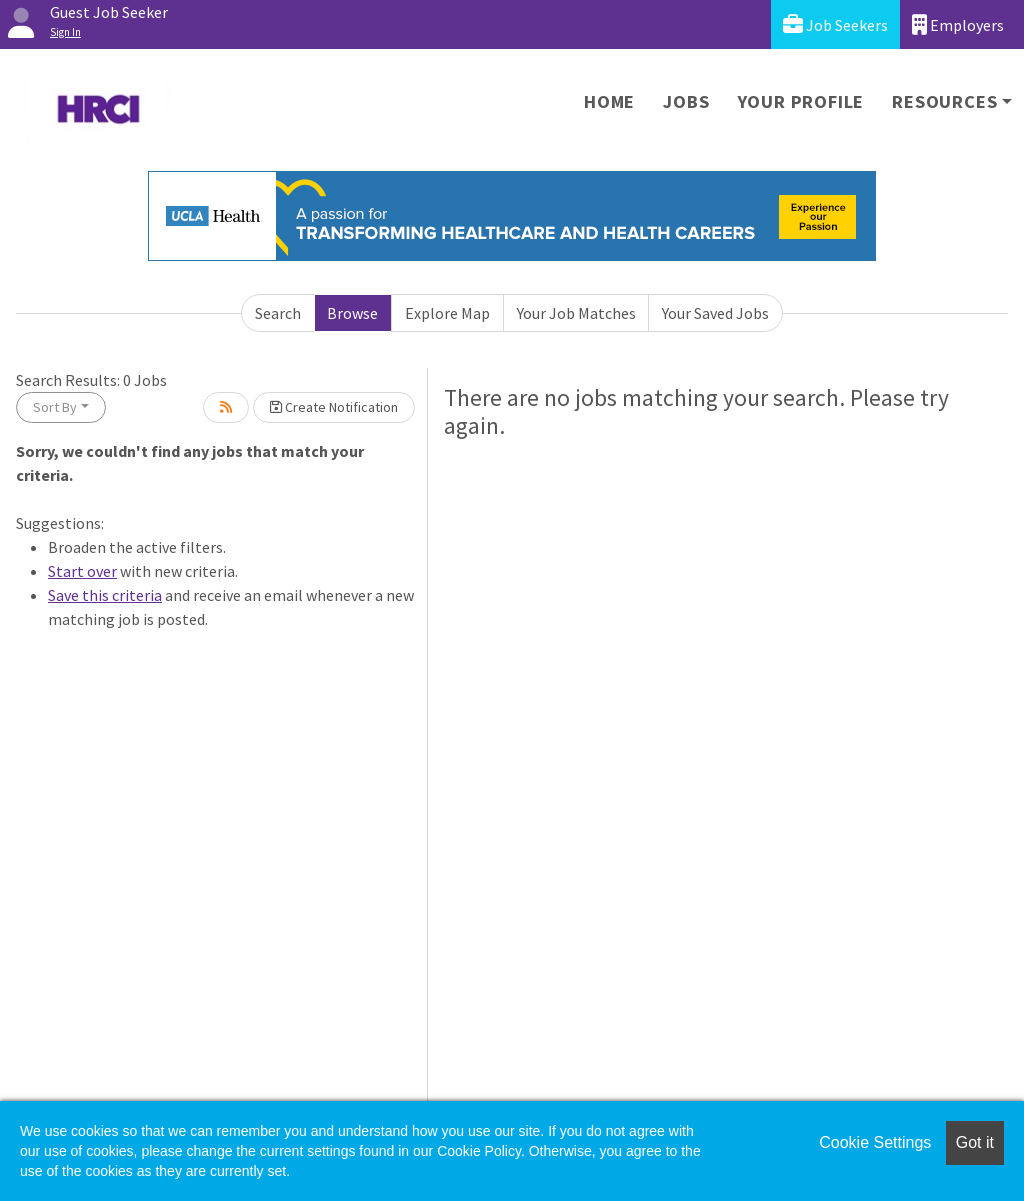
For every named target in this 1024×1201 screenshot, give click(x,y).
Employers (958, 24)
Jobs (686, 101)
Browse (352, 313)
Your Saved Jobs (715, 313)
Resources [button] (944, 101)
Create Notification (334, 407)
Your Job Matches (576, 313)
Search (278, 313)
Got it (975, 1142)
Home (609, 101)
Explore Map (447, 313)
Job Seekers (835, 24)
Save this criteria (105, 595)
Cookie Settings (875, 1142)
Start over (82, 571)
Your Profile (801, 101)
